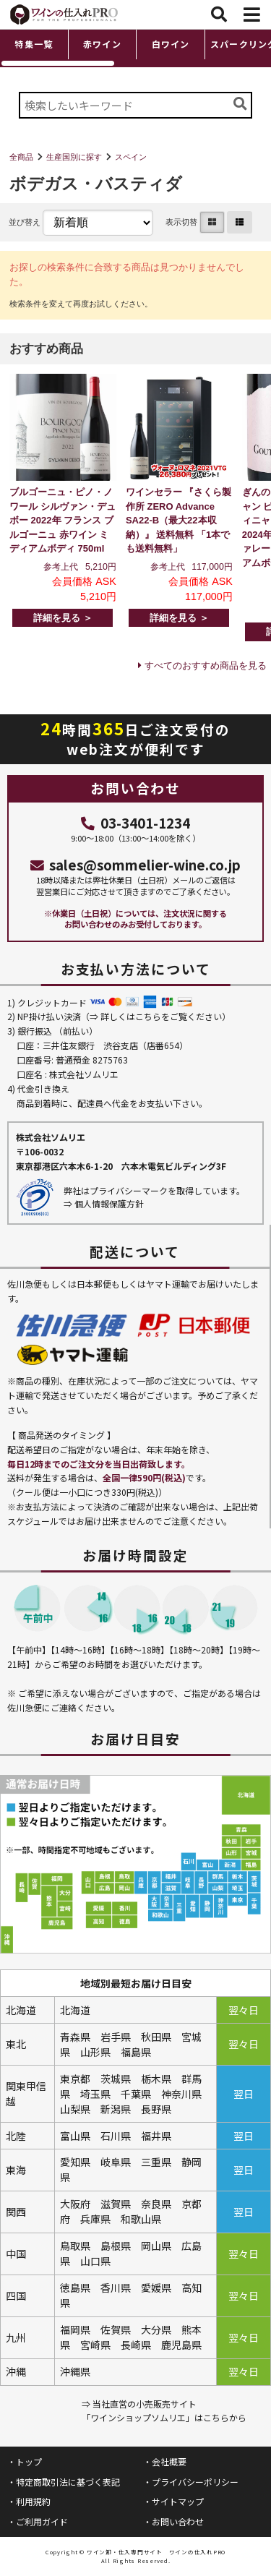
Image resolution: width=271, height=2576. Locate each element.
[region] (135, 48)
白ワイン (171, 44)
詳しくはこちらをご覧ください (161, 1016)
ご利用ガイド (42, 2521)
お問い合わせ (178, 2521)
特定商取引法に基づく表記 (68, 2482)
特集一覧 (33, 44)
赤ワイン (102, 44)
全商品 (21, 157)
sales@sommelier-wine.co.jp (135, 864)
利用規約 (33, 2501)
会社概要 (169, 2461)
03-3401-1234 (135, 822)
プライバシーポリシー (195, 2482)
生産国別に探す (74, 157)
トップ (29, 2461)
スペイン (131, 157)
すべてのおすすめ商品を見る (206, 665)
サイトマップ (178, 2501)
